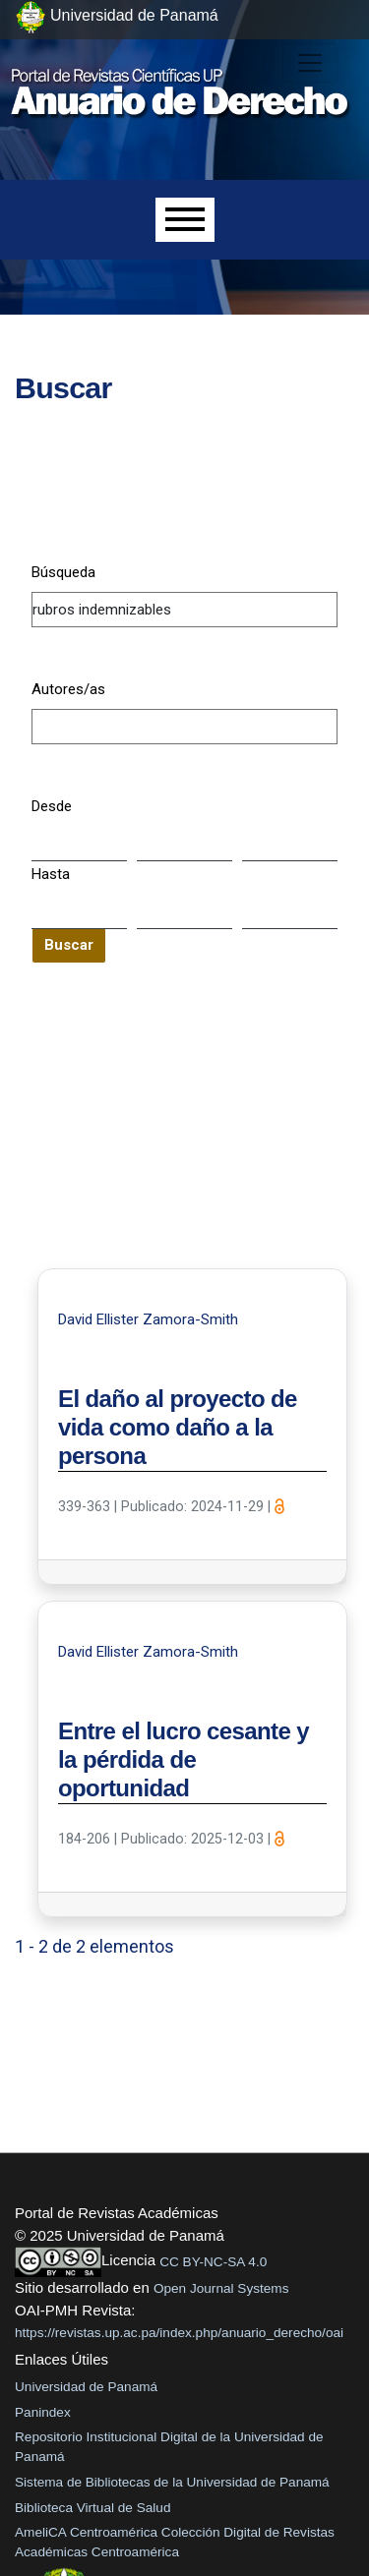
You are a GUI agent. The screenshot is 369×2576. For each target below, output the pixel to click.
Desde (51, 806)
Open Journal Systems (221, 2288)
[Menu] (185, 220)
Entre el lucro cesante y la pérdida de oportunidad (183, 1759)
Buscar (68, 945)
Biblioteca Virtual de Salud (92, 2507)
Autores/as (68, 689)
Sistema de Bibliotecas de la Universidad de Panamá (172, 2482)
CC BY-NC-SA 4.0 (213, 2261)
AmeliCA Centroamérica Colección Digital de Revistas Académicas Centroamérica (175, 2542)
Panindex (43, 2412)
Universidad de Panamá (86, 2386)
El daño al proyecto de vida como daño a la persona (177, 1427)
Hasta (50, 874)
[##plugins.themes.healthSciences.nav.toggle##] (310, 63)
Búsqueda (63, 572)
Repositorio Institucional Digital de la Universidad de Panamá (169, 2447)
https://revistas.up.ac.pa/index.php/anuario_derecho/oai (179, 2332)
